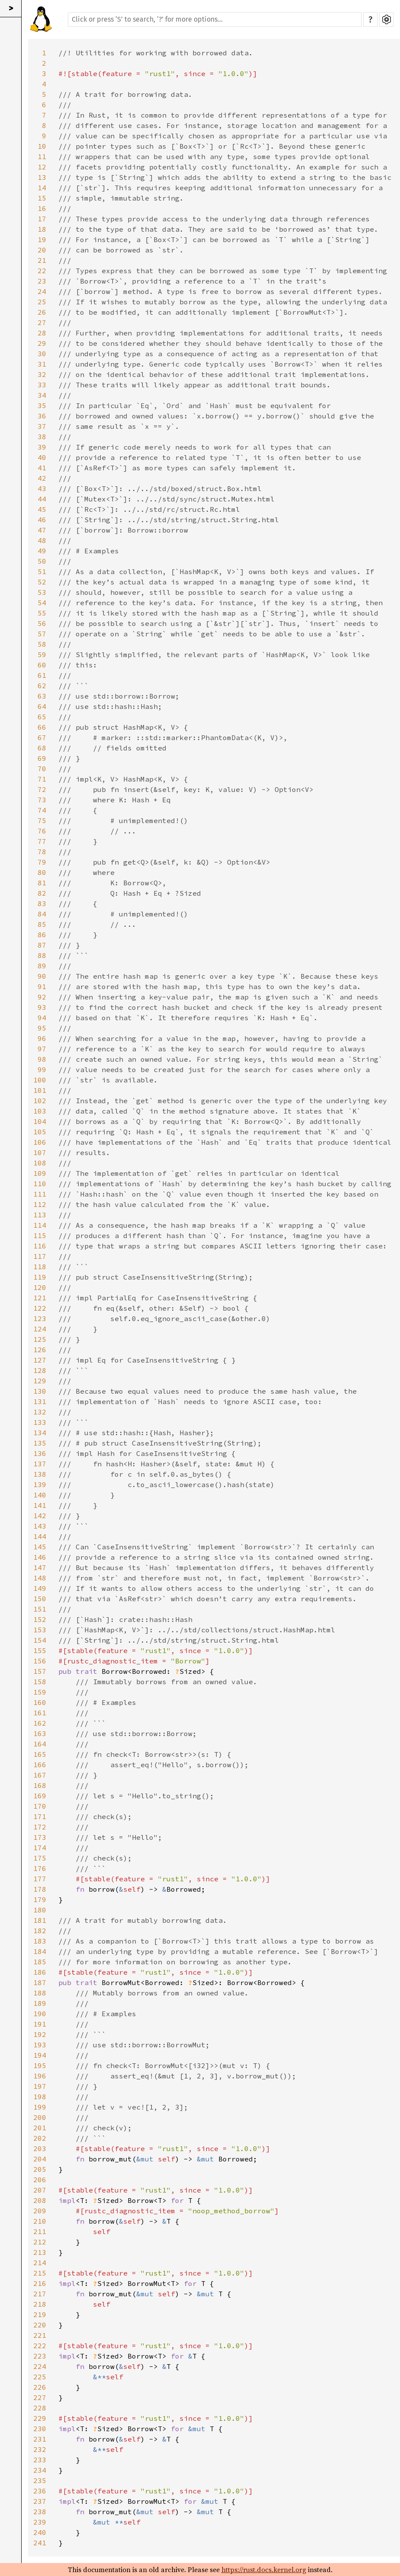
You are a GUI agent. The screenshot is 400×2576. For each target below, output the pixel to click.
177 (39, 1878)
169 (39, 1795)
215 (39, 2273)
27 (42, 322)
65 (42, 716)
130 (39, 1391)
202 (39, 2138)
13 (42, 177)
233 (39, 2459)
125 (39, 1339)
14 (42, 187)
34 (42, 395)
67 (42, 737)
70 (42, 768)
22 (42, 270)
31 (42, 364)
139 (39, 1484)
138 (39, 1474)
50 (42, 561)
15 (42, 198)
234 (39, 2470)
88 (42, 955)
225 (39, 2376)
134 (39, 1432)
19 (42, 239)
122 (39, 1308)
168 (39, 1785)
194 (39, 2055)
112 (39, 1204)
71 (42, 779)
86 (42, 934)
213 (39, 2252)
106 (39, 1142)
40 (42, 457)
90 (42, 976)
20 (42, 250)
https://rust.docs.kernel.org (263, 2569)
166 (39, 1764)
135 (39, 1443)
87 (42, 945)
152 (39, 1619)
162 (39, 1723)
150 (39, 1598)
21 (42, 260)
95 (42, 1028)
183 (39, 1941)
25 (42, 301)
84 (42, 914)
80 (42, 872)
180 (39, 1910)
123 (39, 1318)
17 (42, 218)
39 (42, 447)
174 (39, 1847)
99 (42, 1069)
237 (39, 2501)
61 (42, 675)
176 (39, 1868)
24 (42, 291)
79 (42, 862)
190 (39, 2013)
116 (39, 1246)
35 (42, 405)
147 (39, 1567)
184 (39, 1951)
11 (42, 156)
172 (39, 1827)
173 (39, 1837)
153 (39, 1629)
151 (39, 1609)
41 (42, 467)
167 (39, 1775)
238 (39, 2511)
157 (39, 1671)
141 (39, 1505)
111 (39, 1194)
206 (39, 2179)
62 (42, 685)
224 (39, 2366)
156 (39, 1661)
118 (39, 1266)
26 (42, 312)
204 (39, 2159)
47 (42, 530)
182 (39, 1930)
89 (42, 965)
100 (39, 1080)
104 (39, 1121)
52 (42, 582)
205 (39, 2169)
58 (42, 644)
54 (42, 602)
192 (39, 2034)
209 (39, 2210)
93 (42, 1007)
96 (42, 1038)
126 (39, 1349)
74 (42, 810)
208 (39, 2200)
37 (42, 426)
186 (39, 1972)
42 (42, 478)
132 (39, 1412)
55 (42, 613)
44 (42, 499)
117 (39, 1256)
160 (39, 1702)
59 (42, 654)
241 (39, 2542)
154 (39, 1640)
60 (42, 665)
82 (42, 893)
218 (39, 2304)
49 (42, 550)
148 (39, 1578)
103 (39, 1111)
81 (42, 882)
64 (42, 706)
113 (39, 1214)
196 (39, 2076)
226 (39, 2387)
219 (39, 2314)
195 (39, 2065)
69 (42, 758)
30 (42, 353)
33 (42, 384)
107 (39, 1152)
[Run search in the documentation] (215, 19)
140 (39, 1495)
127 (39, 1360)
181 (39, 1920)
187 (39, 1982)
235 (39, 2480)
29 (42, 343)
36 (42, 416)
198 (39, 2096)
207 (39, 2190)
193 (39, 2044)
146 (39, 1557)
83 (42, 903)
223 (39, 2356)
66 (42, 727)
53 (42, 592)
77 (42, 841)
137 (39, 1463)
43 (42, 488)
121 (39, 1297)
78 (42, 851)
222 (39, 2345)
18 (42, 229)
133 (39, 1422)
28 (42, 333)
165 (39, 1754)
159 (39, 1692)
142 (39, 1515)
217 (39, 2293)
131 (39, 1401)
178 (39, 1889)
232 (39, 2449)
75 (42, 820)
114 (39, 1225)
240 (39, 2532)
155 (39, 1650)
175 (39, 1858)
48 (42, 540)
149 (39, 1588)
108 (39, 1163)
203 (39, 2148)
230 (39, 2428)
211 (39, 2231)
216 (39, 2283)
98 (42, 1059)
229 (39, 2418)
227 (39, 2397)
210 (39, 2221)
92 (42, 997)
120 (39, 1287)
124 (39, 1329)
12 (42, 167)
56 (42, 623)
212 (39, 2242)
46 (42, 519)
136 (39, 1453)
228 (39, 2408)
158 (39, 1681)
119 (39, 1277)
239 (39, 2522)
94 (42, 1017)
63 (42, 696)
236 (39, 2491)
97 (42, 1048)
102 (39, 1100)
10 (42, 146)
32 (42, 374)
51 (42, 571)
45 (42, 509)
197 (39, 2086)
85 (42, 924)
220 (39, 2325)
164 (39, 1744)
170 (39, 1806)
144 (39, 1536)
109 (39, 1173)
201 (39, 2127)
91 (42, 986)
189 (39, 2003)
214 (39, 2262)
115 (39, 1235)
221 (39, 2335)
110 (39, 1183)
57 (42, 633)
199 (39, 2107)
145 (39, 1546)
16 (42, 208)
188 (39, 1993)
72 (42, 789)
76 (42, 831)
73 (42, 799)
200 (39, 2117)
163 (39, 1733)
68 (42, 748)
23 (42, 281)
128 (39, 1370)
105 (39, 1131)
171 (39, 1816)
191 (39, 2024)
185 (39, 1961)
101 (39, 1090)
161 (39, 1712)
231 (39, 2439)
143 (39, 1526)
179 (39, 1899)
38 (42, 436)
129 (39, 1380)
